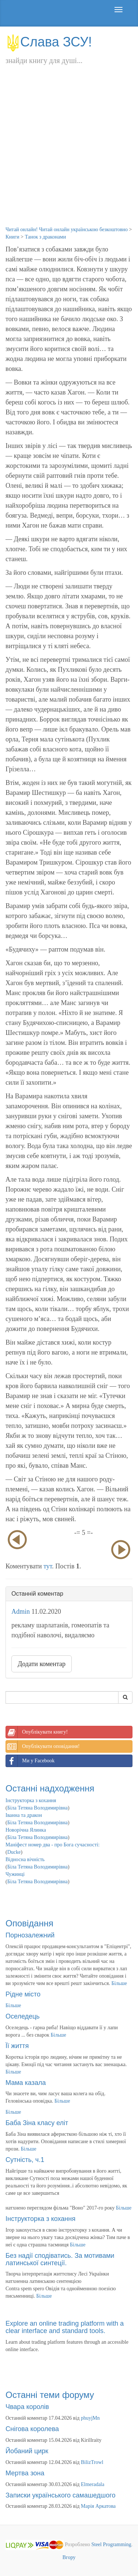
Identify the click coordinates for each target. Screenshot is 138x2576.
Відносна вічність (25, 1859)
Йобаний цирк (27, 2451)
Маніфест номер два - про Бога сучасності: (53, 1844)
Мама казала (26, 2082)
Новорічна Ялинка (26, 1830)
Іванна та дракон (24, 1815)
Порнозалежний (30, 1935)
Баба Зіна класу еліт (37, 2123)
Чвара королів (27, 2406)
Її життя (17, 2046)
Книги (13, 237)
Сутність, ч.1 (25, 2159)
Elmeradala (93, 2484)
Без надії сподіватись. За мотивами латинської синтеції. (60, 2259)
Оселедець (23, 2016)
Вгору (69, 2557)
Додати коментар (42, 1664)
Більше (119, 1983)
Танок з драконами (45, 237)
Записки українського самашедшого (61, 2495)
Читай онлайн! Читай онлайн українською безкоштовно (67, 229)
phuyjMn (90, 2418)
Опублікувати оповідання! (42, 1746)
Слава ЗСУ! (49, 41)
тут (47, 1566)
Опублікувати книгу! (37, 1732)
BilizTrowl (92, 2462)
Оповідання (29, 1923)
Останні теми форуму (50, 2395)
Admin (20, 1611)
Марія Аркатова (98, 2506)
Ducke (14, 1852)
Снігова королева (32, 2429)
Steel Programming (111, 2545)
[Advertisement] (69, 153)
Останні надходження (50, 1788)
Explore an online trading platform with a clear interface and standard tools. (65, 2327)
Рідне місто (23, 1994)
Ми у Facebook (30, 1761)
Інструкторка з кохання (31, 1800)
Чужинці (15, 1874)
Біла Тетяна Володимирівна (37, 1808)
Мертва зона (25, 2473)
